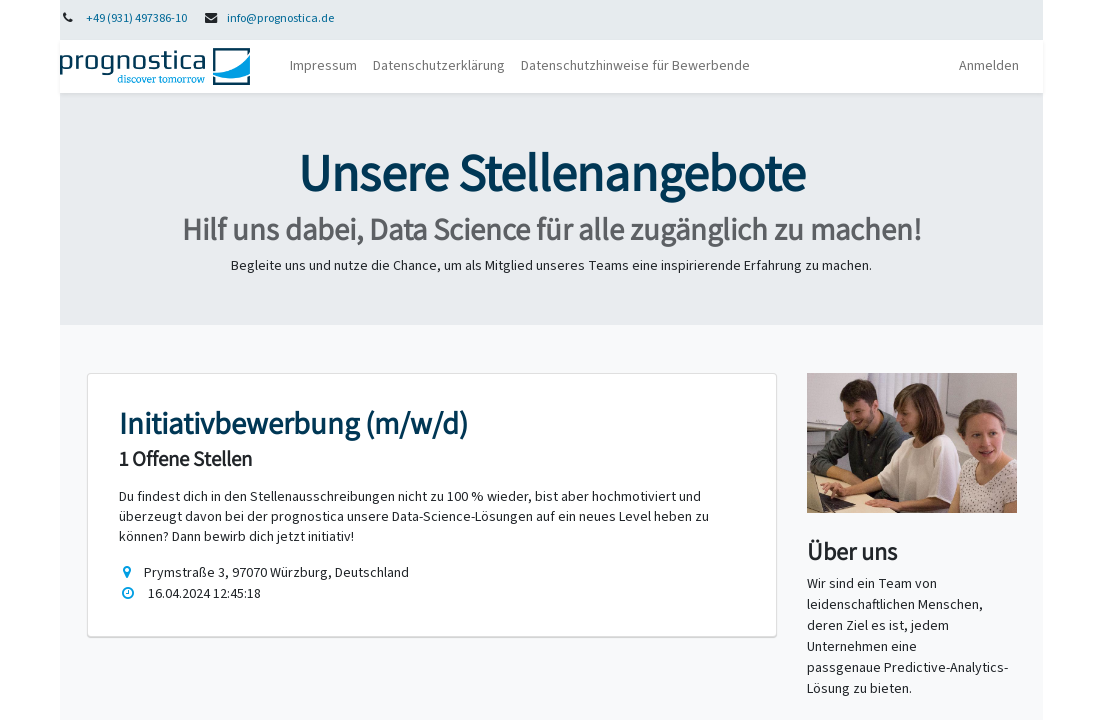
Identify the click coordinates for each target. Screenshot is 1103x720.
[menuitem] (323, 66)
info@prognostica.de (280, 18)
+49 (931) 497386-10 (136, 18)
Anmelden (989, 66)
